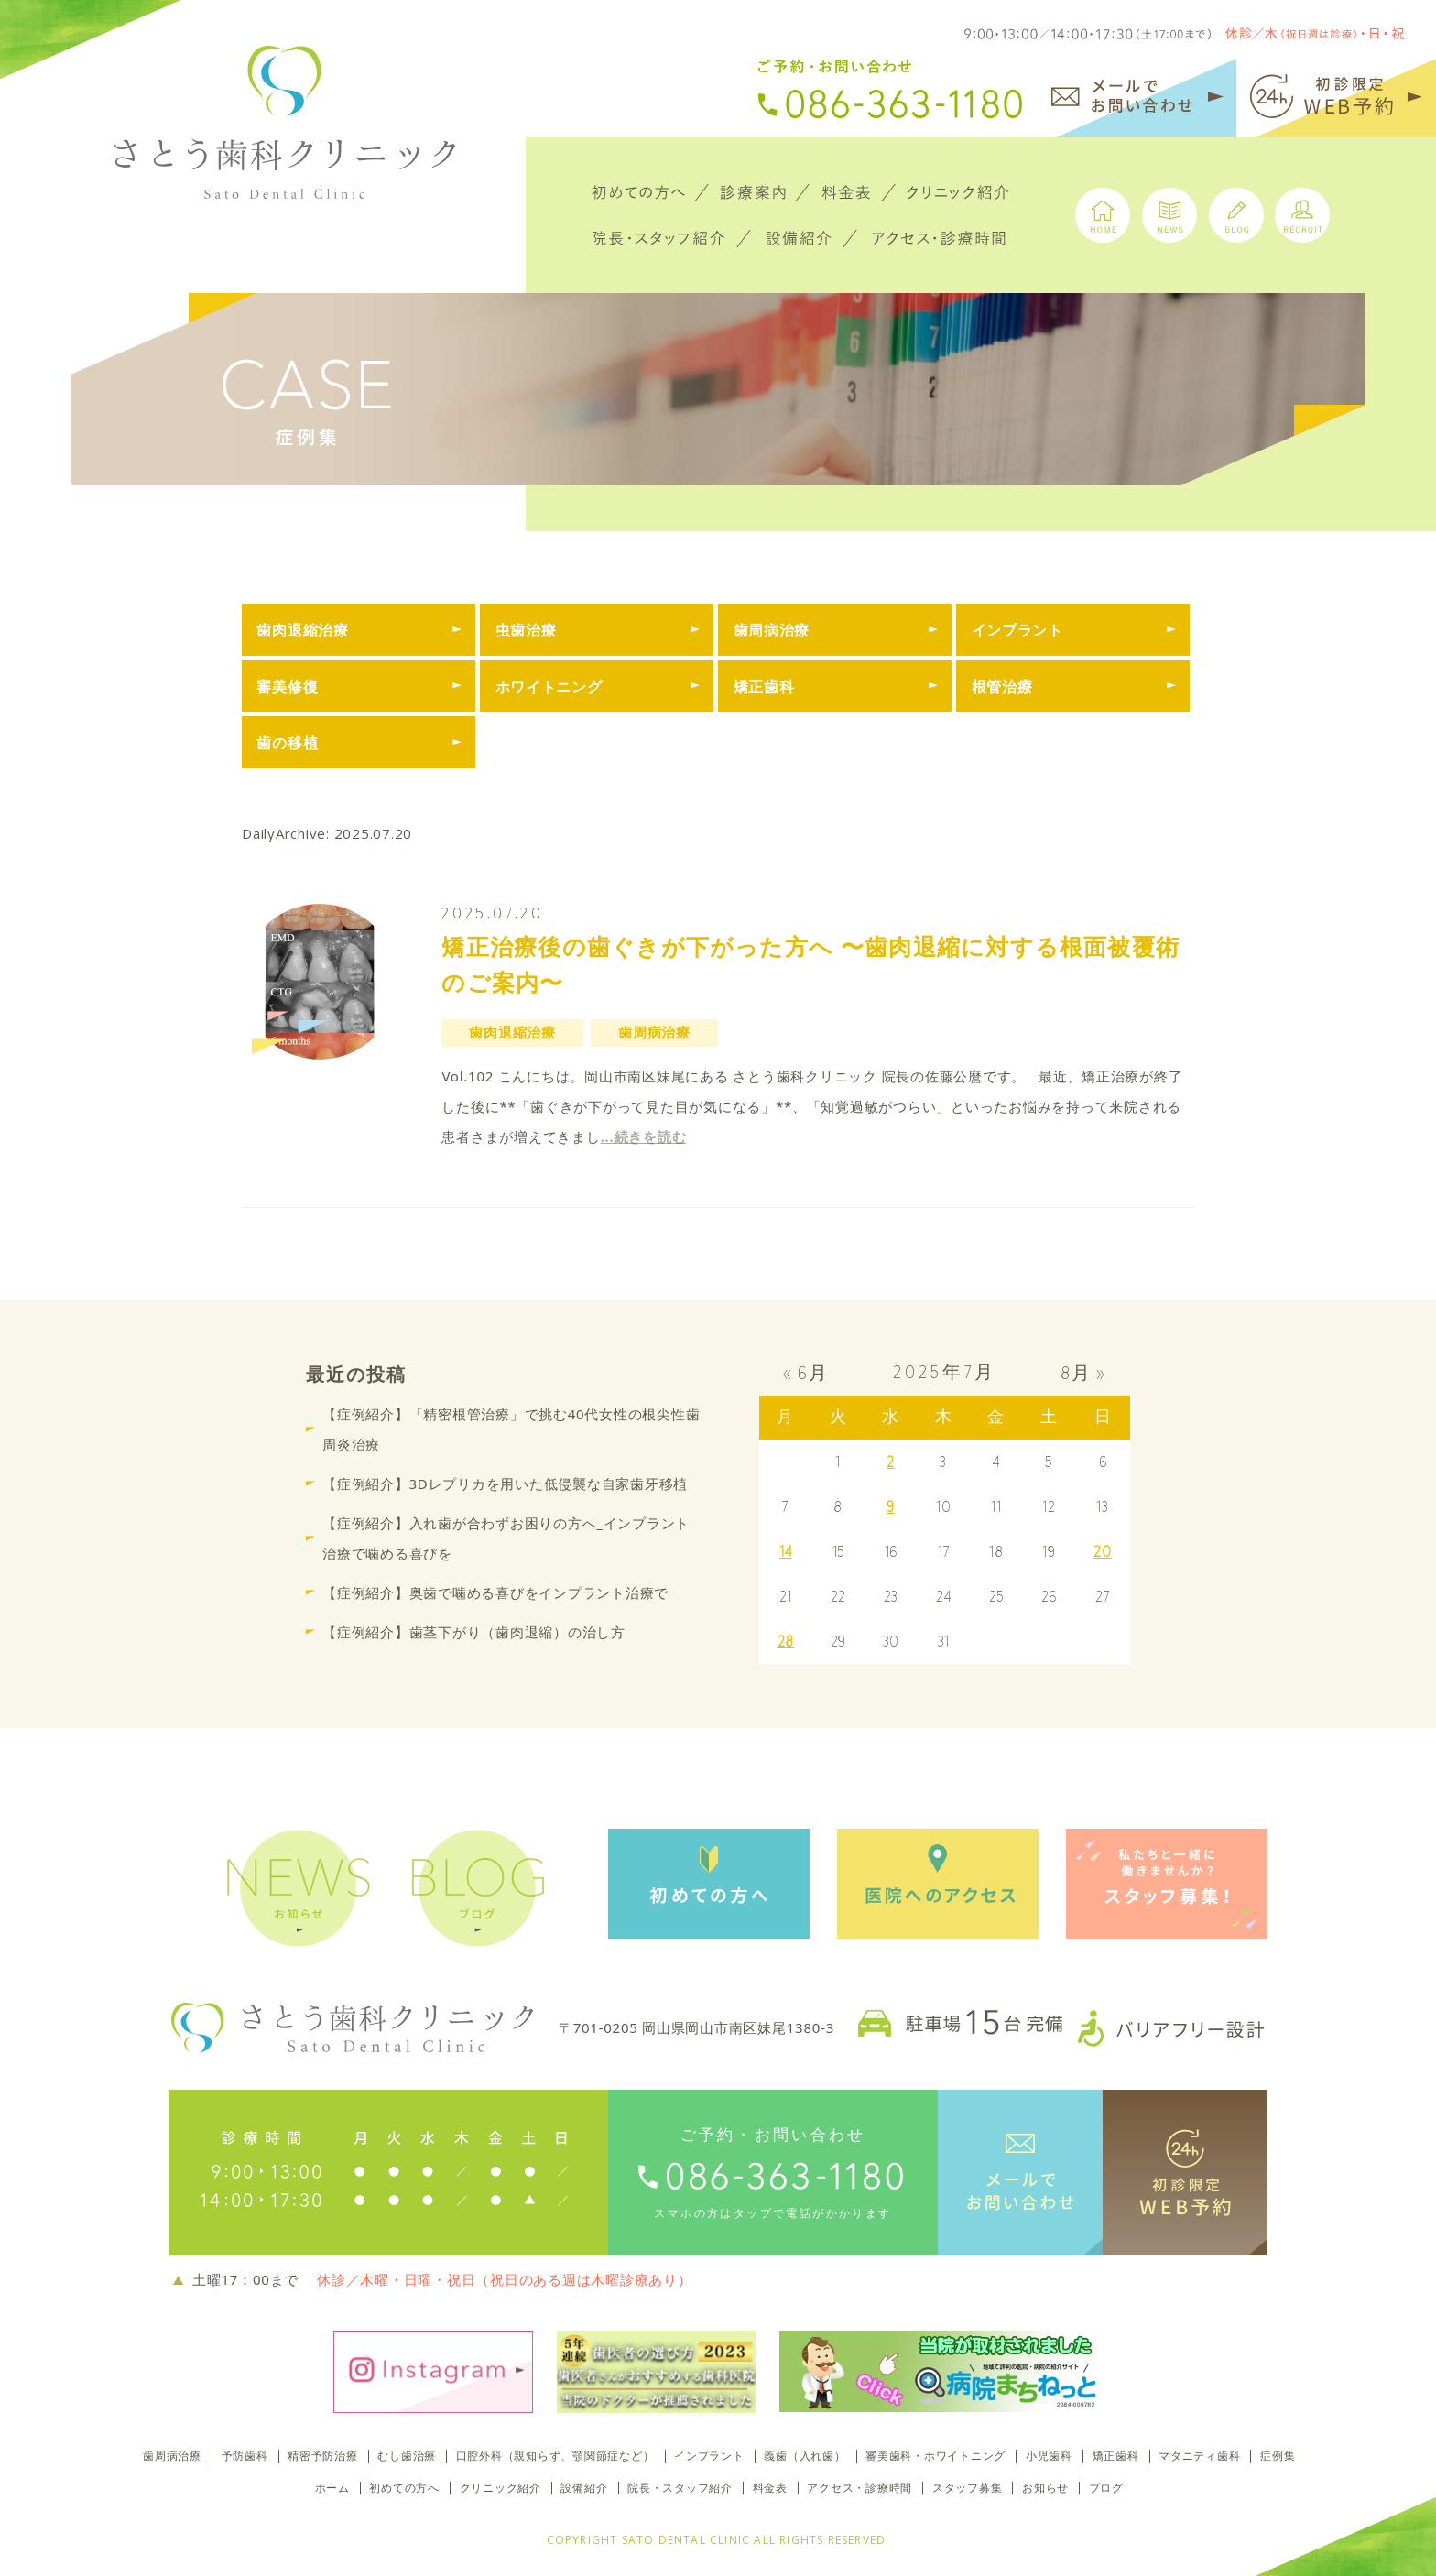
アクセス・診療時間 (859, 2487)
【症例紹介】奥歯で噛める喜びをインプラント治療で (495, 1591)
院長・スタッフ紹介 (680, 2487)
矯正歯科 (1116, 2455)
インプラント (709, 2455)
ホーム (332, 2487)
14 (785, 1551)
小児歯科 (1049, 2455)
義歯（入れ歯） (804, 2455)
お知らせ (1045, 2487)
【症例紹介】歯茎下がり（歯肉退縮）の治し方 (474, 1631)
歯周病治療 (172, 2455)
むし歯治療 (406, 2455)
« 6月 (806, 1373)
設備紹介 (583, 2487)
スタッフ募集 (967, 2487)
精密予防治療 (323, 2455)
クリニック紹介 (500, 2487)
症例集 (1277, 2455)
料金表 (770, 2487)
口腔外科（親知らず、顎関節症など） (555, 2455)
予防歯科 (245, 2455)
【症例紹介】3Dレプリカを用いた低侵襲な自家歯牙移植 (505, 1482)
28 (786, 1641)
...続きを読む (644, 1136)
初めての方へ (404, 2487)
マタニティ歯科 (1199, 2455)
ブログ (1106, 2487)
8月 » (1084, 1373)
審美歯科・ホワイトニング (935, 2455)
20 (1102, 1551)
